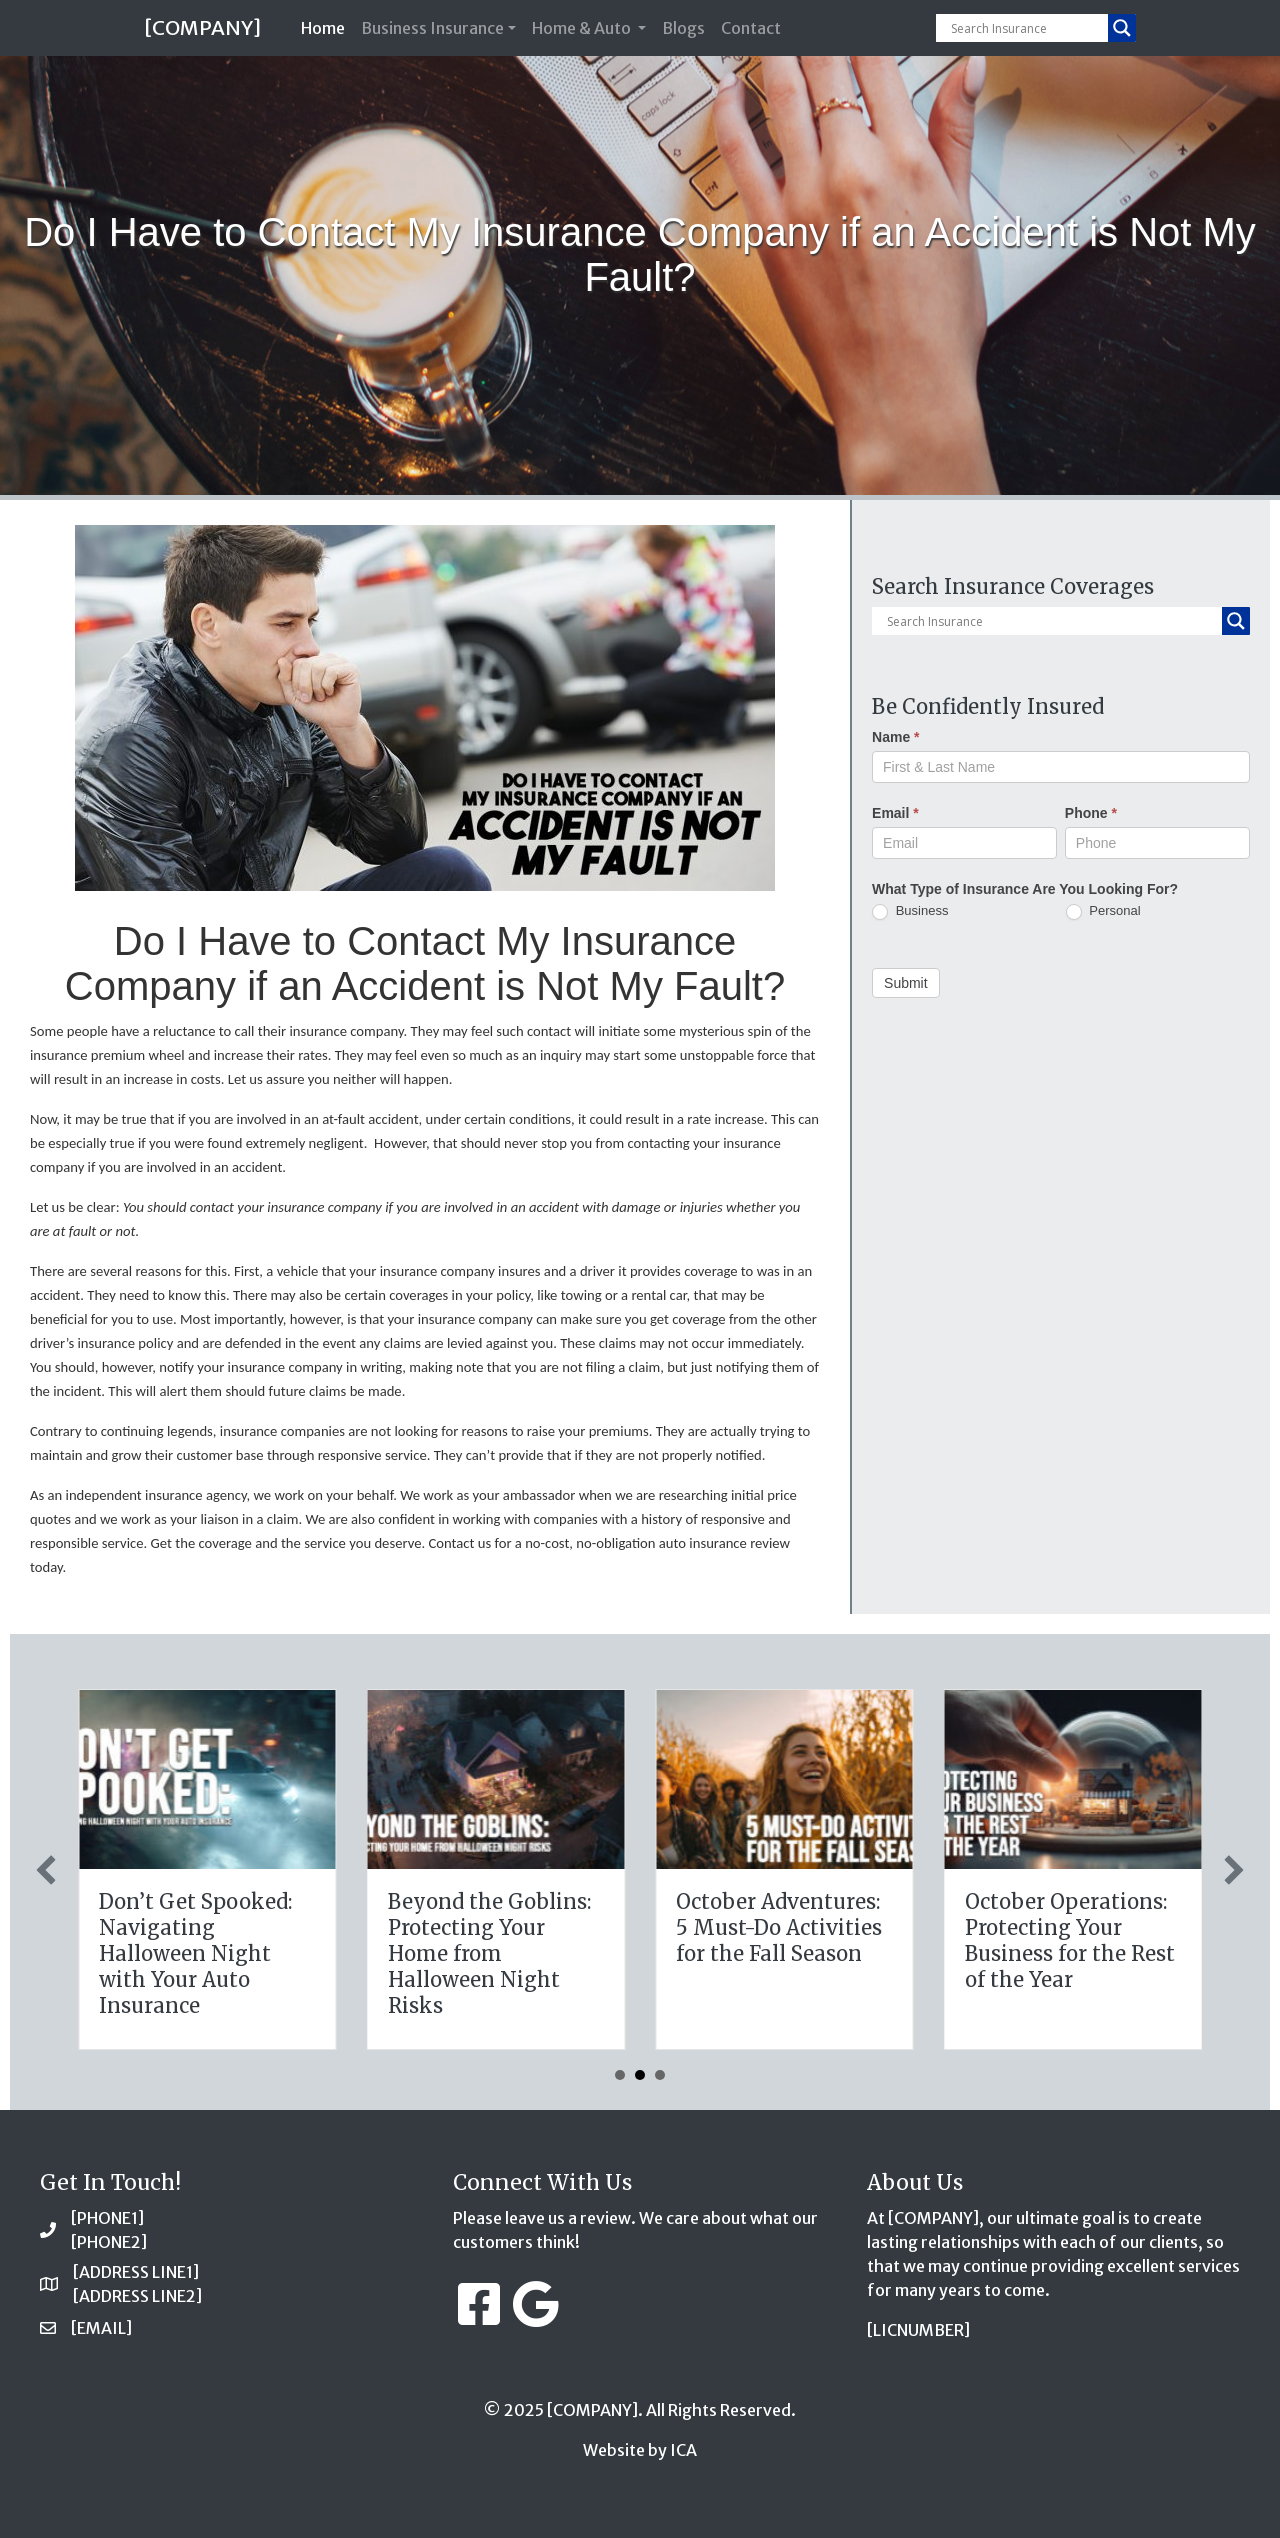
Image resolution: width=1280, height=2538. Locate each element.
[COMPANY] (202, 27)
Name (895, 737)
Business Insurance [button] (432, 28)
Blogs (683, 28)
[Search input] (1027, 28)
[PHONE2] (109, 2242)
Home (327, 26)
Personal (1103, 911)
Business (910, 911)
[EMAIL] (101, 2328)
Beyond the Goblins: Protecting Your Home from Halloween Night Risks (1055, 1953)
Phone (1091, 813)
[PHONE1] (107, 2218)
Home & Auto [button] (583, 28)
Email (895, 813)
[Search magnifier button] (1122, 28)
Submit (906, 983)
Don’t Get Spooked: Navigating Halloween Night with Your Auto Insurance (761, 1953)
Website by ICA (640, 2450)
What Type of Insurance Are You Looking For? (1025, 889)
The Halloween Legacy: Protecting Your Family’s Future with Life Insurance (481, 1940)
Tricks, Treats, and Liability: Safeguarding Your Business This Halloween (181, 1953)
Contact (751, 28)
